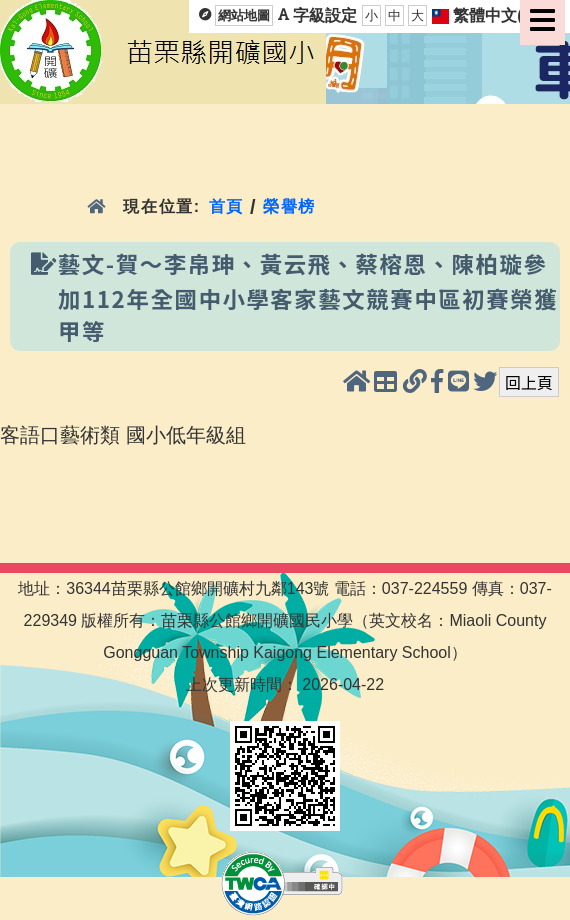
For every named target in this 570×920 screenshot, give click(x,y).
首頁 (226, 206)
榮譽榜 (289, 206)
